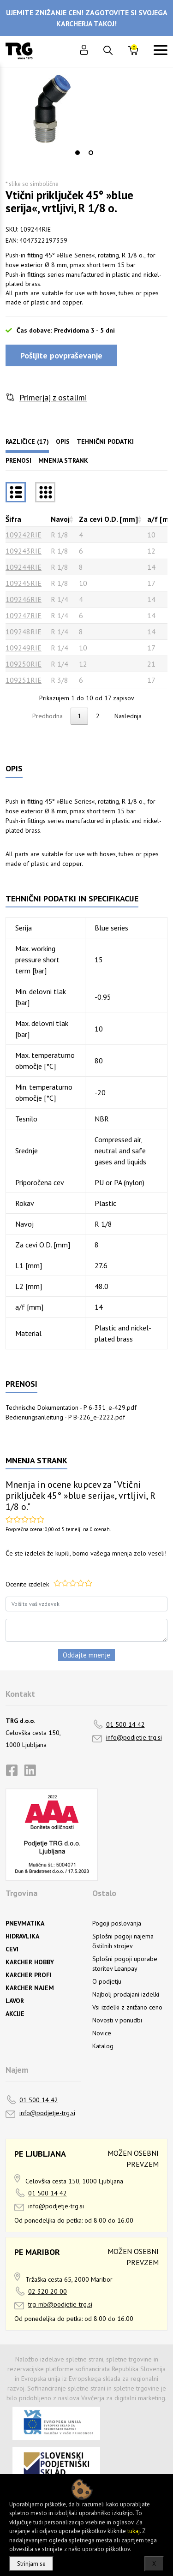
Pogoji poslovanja (116, 1923)
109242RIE (24, 534)
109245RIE (24, 583)
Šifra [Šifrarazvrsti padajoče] (13, 519)
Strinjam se (31, 2564)
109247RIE (24, 615)
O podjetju (106, 1981)
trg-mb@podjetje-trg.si (60, 2304)
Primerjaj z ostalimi (53, 397)
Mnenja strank (63, 460)
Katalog (102, 2046)
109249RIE (24, 647)
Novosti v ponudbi (117, 2020)
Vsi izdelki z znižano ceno (127, 2007)
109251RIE (24, 680)
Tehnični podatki (105, 441)
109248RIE (24, 631)
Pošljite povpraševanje (61, 355)
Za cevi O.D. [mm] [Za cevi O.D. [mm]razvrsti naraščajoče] (108, 519)
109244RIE (24, 567)
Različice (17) (27, 441)
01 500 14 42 (125, 1724)
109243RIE (24, 550)
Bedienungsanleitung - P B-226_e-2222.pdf (65, 1417)
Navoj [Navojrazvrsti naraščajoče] (60, 519)
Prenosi (18, 460)
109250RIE (24, 663)
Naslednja (128, 716)
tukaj (133, 2531)
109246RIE (24, 599)
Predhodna (47, 716)
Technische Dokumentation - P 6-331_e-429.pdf (71, 1407)
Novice (101, 2033)
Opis (63, 441)
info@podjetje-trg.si (134, 1737)
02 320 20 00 (47, 2291)
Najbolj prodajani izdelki (125, 1994)
